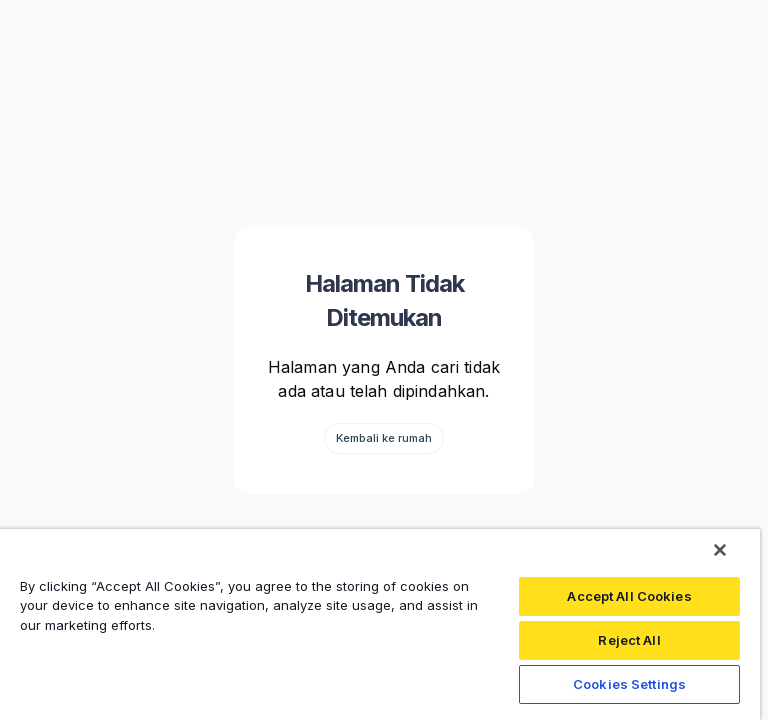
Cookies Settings (629, 684)
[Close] (720, 550)
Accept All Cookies (629, 596)
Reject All (629, 640)
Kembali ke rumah (384, 438)
